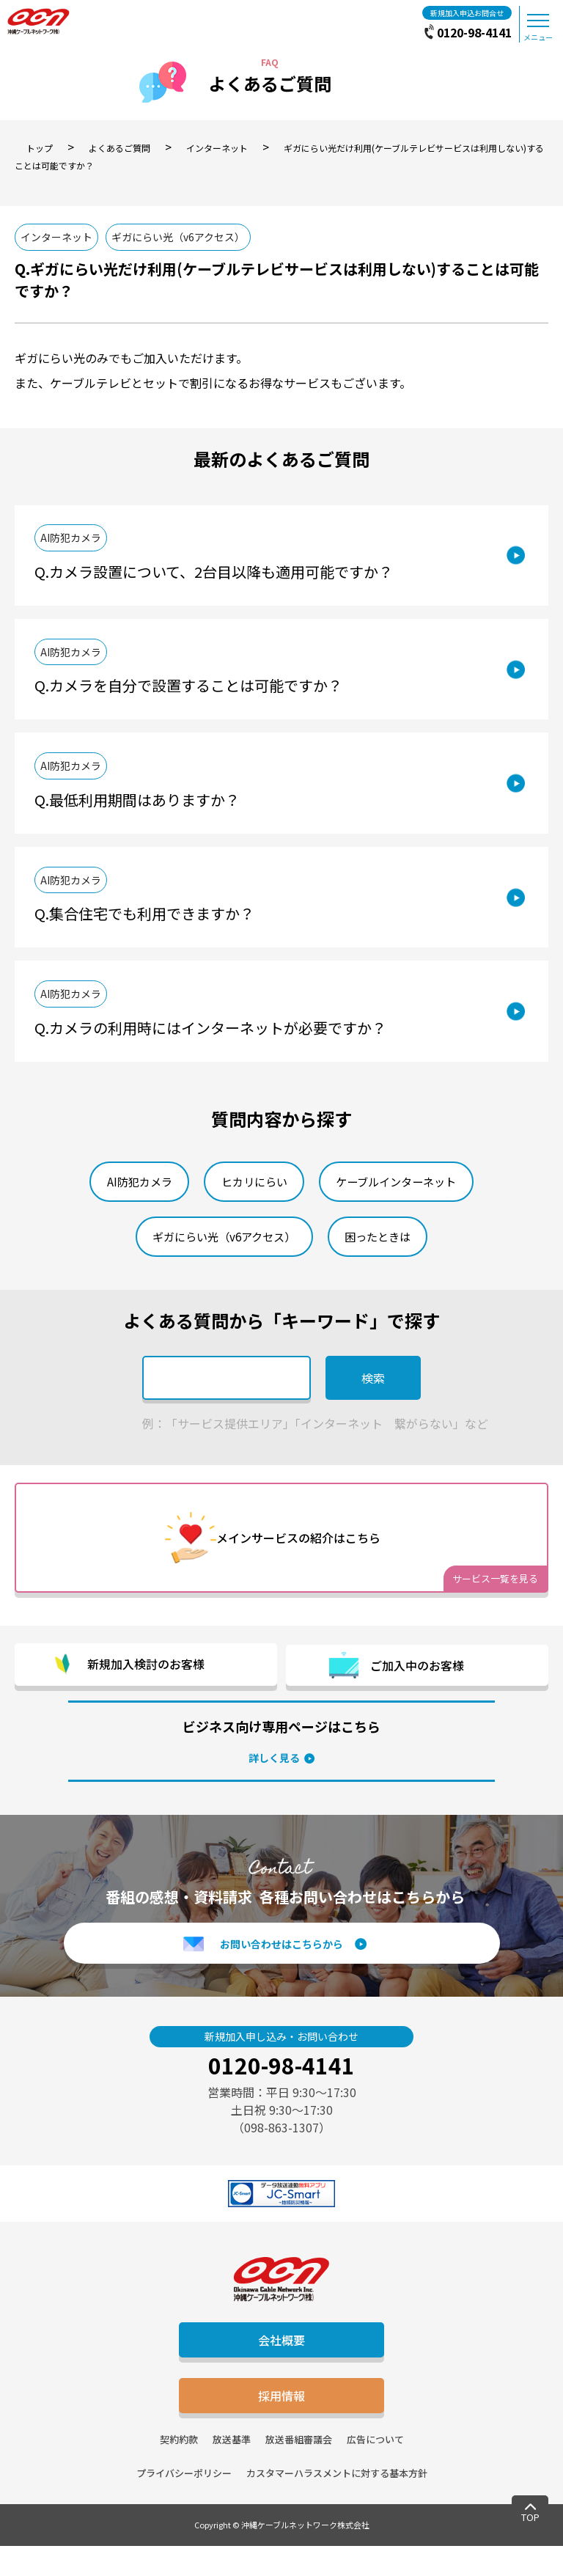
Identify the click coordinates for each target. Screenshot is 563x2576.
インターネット (59, 238)
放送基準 (232, 2469)
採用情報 (281, 2425)
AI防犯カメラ (77, 543)
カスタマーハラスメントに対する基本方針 (336, 2503)
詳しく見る (274, 1787)
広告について (375, 2469)
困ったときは (384, 1266)
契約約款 (179, 2469)
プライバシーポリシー (184, 2503)
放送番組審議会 (298, 2469)
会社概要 (281, 2370)
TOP (530, 2517)
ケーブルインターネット (404, 1208)
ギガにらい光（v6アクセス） (189, 238)
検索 (373, 1409)
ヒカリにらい (252, 1208)
